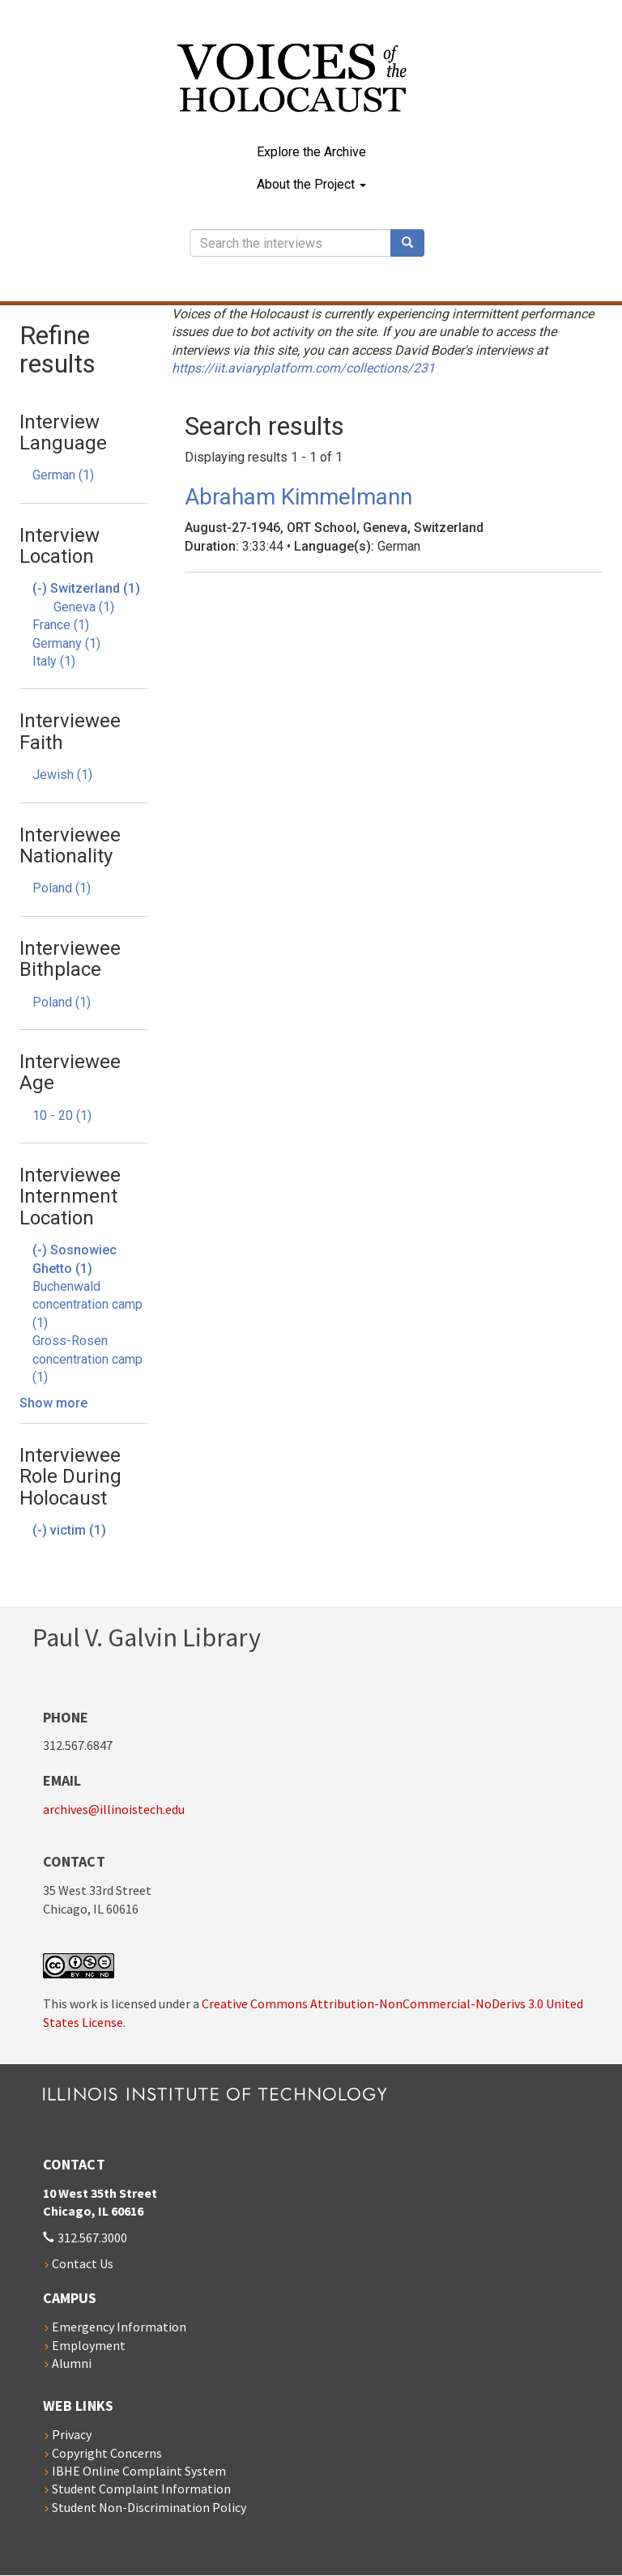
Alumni (72, 2363)
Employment (89, 2345)
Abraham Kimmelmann (298, 496)
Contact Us (82, 2263)
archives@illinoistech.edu (114, 1809)
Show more (53, 1403)
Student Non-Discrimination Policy (149, 2507)
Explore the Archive (311, 152)
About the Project (311, 184)
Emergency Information (119, 2326)
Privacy (72, 2434)
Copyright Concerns (107, 2453)
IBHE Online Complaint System (139, 2471)
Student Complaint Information (141, 2488)
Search (413, 242)
